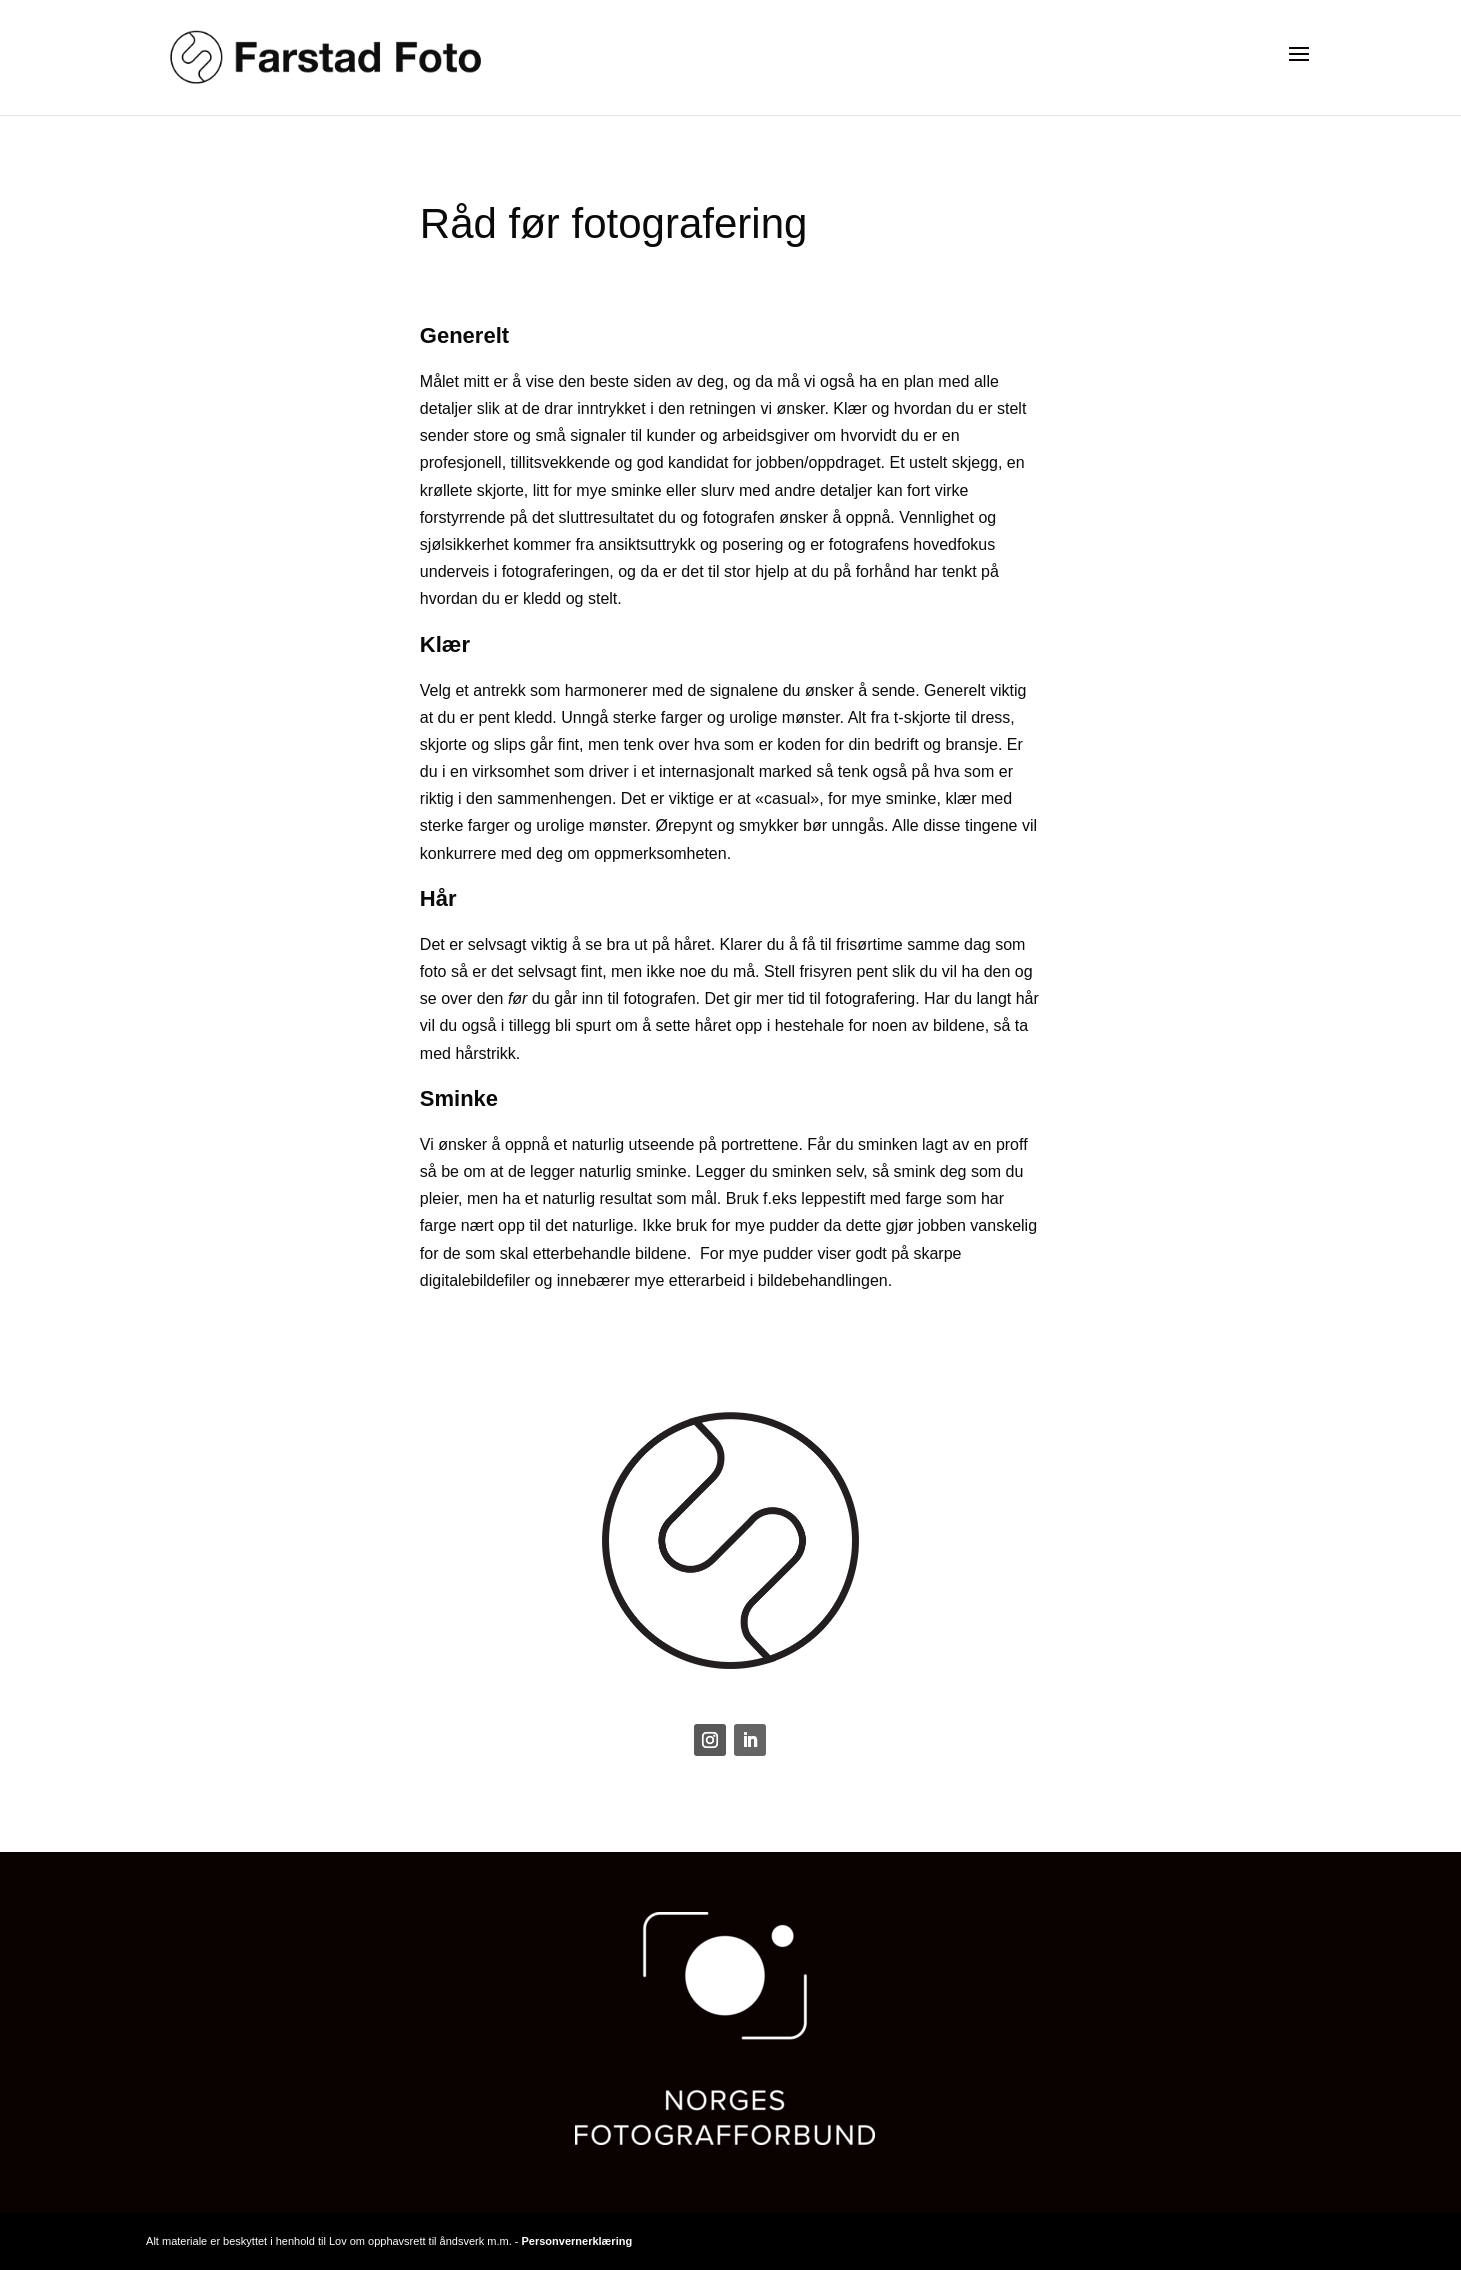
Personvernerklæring (576, 2241)
